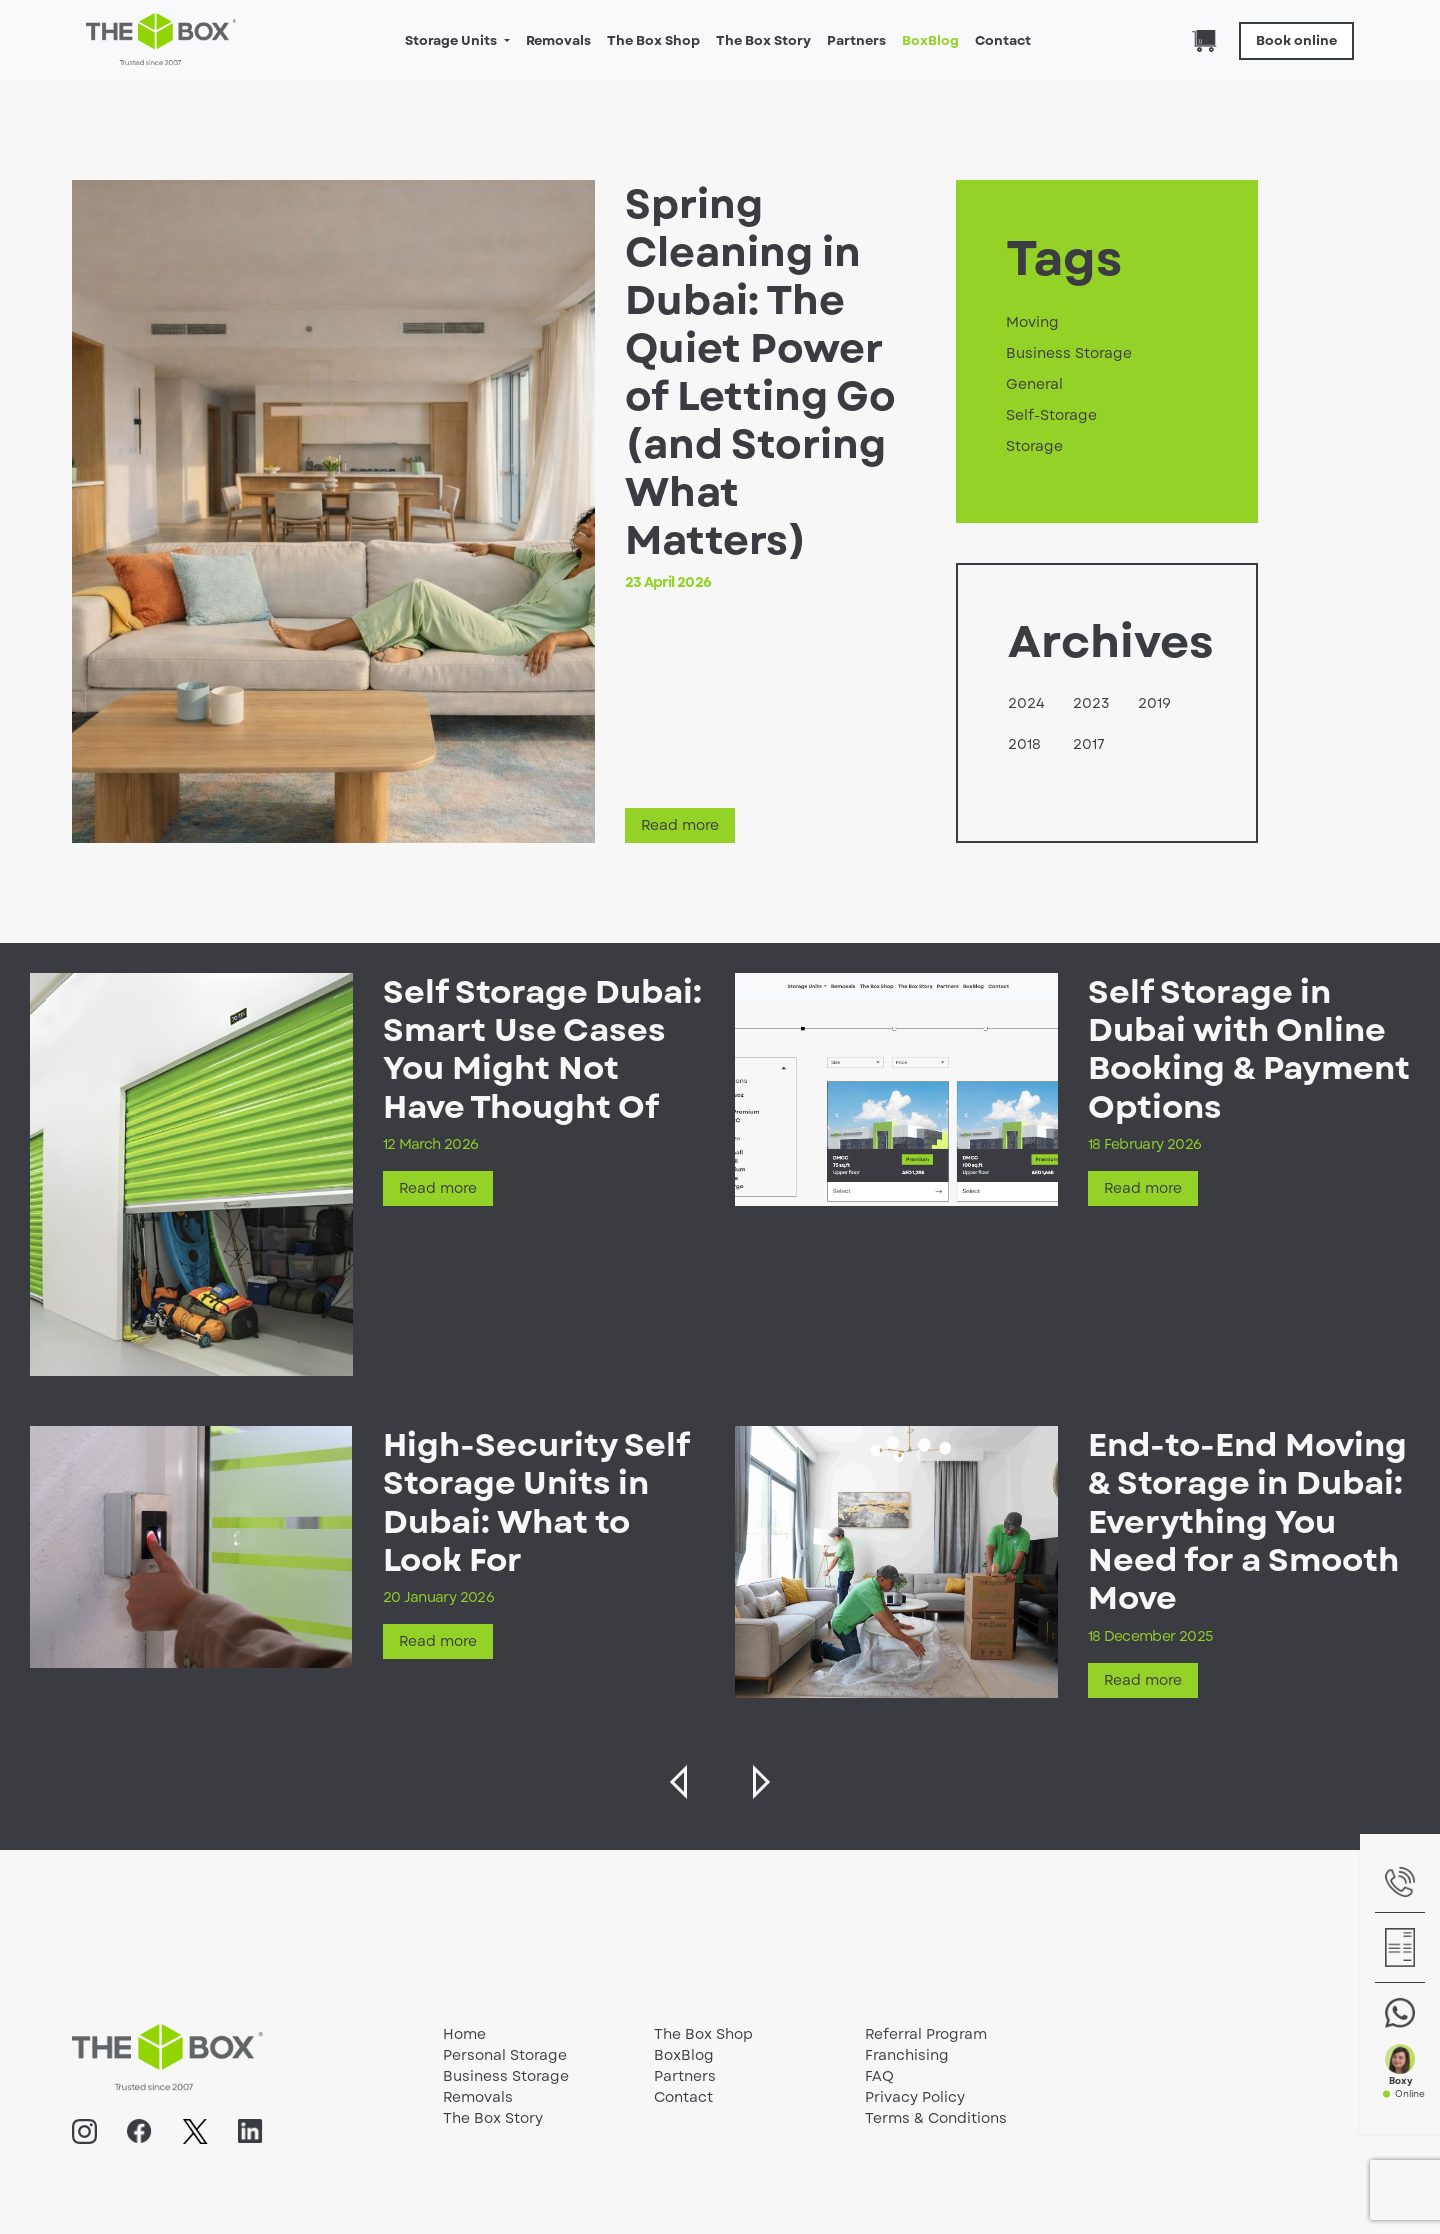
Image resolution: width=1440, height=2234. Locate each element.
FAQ (879, 2076)
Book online (1296, 40)
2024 (1026, 703)
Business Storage (1069, 353)
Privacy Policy (915, 2097)
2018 (1024, 744)
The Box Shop (653, 40)
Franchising (907, 2055)
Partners (856, 40)
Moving (1032, 322)
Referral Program (926, 2034)
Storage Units (452, 40)
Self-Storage (1051, 415)
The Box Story (763, 40)
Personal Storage (505, 2055)
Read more (680, 825)
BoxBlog (930, 40)
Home (464, 2034)
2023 (1091, 703)
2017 (1089, 744)
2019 (1154, 703)
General (1034, 384)
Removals (558, 40)
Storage (1034, 446)
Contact (1003, 40)
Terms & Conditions (936, 2118)
